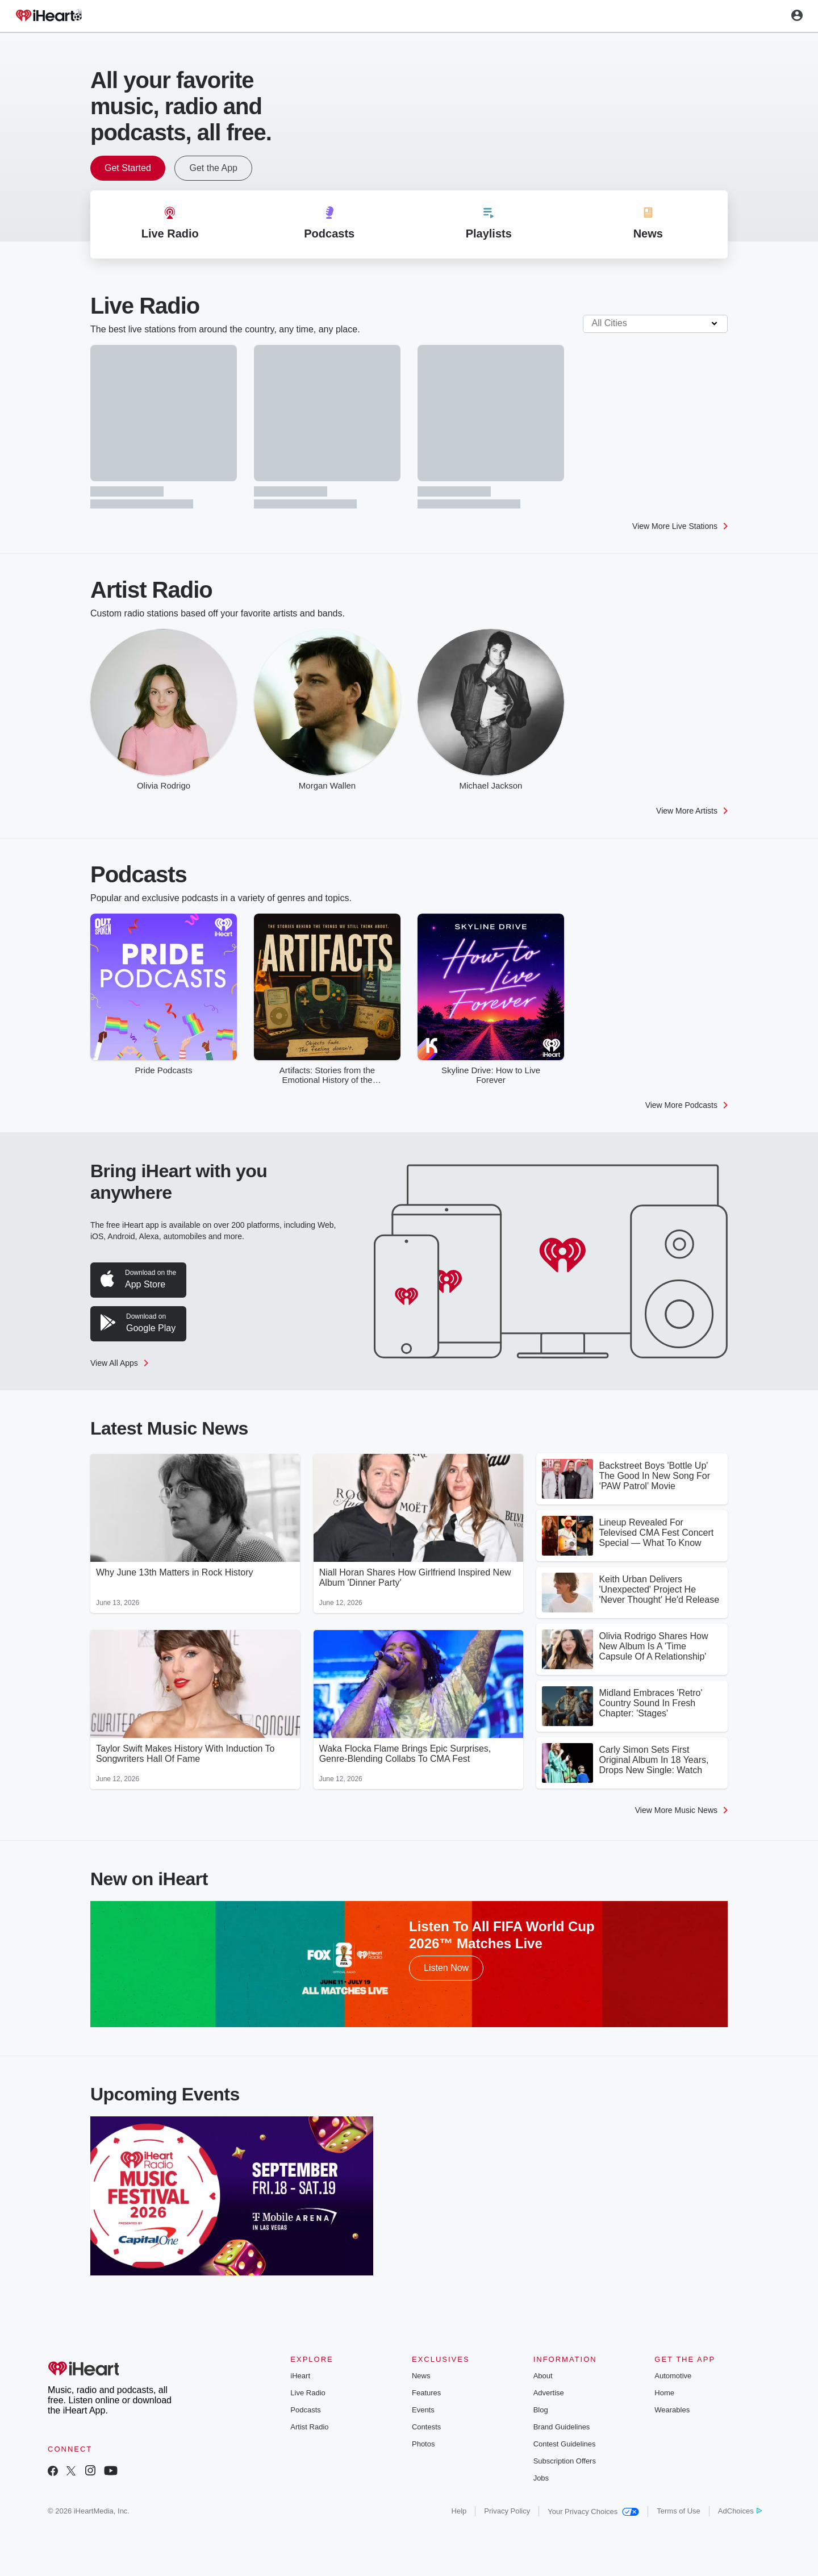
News (421, 2375)
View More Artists (692, 810)
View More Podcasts (686, 1105)
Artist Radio (309, 2427)
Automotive (672, 2375)
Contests (426, 2427)
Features (426, 2393)
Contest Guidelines (564, 2444)
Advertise (548, 2393)
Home (664, 2393)
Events (423, 2410)
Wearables (672, 2410)
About (543, 2375)
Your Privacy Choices (593, 2511)
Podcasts (305, 2410)
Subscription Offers (564, 2461)
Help (459, 2511)
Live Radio (307, 2393)
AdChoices (740, 2511)
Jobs (541, 2478)
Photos (423, 2444)
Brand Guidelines (561, 2427)
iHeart (300, 2375)
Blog (540, 2410)
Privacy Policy (507, 2511)
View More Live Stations (680, 526)
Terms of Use (678, 2511)
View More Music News (681, 1810)
